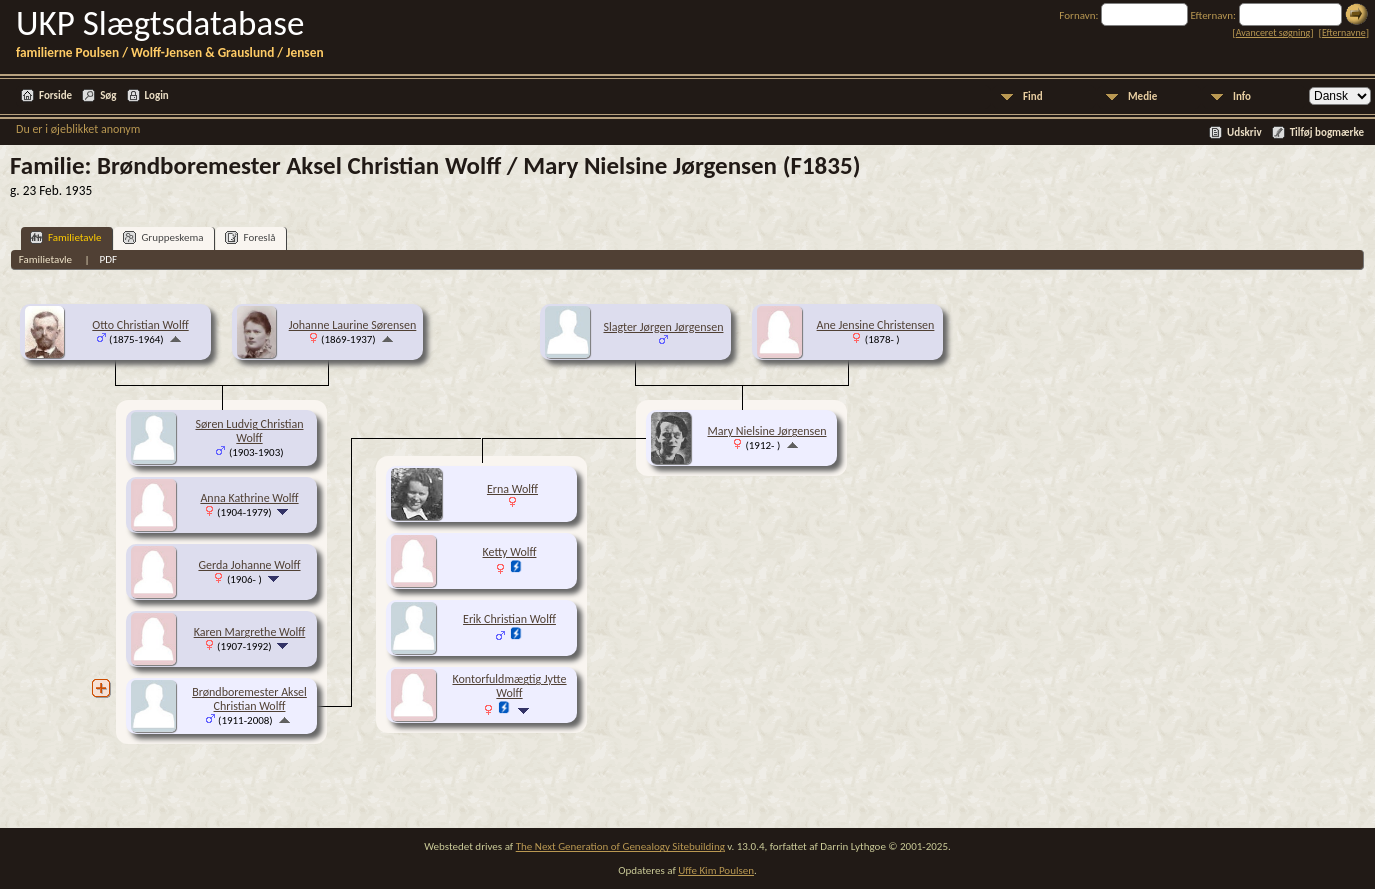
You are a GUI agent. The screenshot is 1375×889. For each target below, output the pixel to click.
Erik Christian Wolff (509, 619)
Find (1033, 96)
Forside (55, 95)
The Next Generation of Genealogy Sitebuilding (620, 846)
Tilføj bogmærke (1327, 132)
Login (157, 95)
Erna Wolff (512, 489)
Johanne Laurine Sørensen (353, 325)
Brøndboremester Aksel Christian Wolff (249, 699)
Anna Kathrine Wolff (249, 498)
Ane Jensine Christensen (876, 325)
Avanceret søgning (1273, 32)
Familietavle (65, 237)
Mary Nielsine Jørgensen (766, 431)
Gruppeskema (163, 237)
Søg (108, 95)
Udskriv (1244, 132)
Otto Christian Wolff (140, 325)
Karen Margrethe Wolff (250, 632)
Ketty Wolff (510, 552)
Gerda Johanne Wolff (249, 565)
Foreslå (250, 237)
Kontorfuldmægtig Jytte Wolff (509, 686)
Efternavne (1344, 32)
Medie (1142, 96)
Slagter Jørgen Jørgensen (664, 327)
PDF (109, 259)
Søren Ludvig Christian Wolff (249, 431)
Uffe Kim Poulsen (716, 870)
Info (1242, 96)
